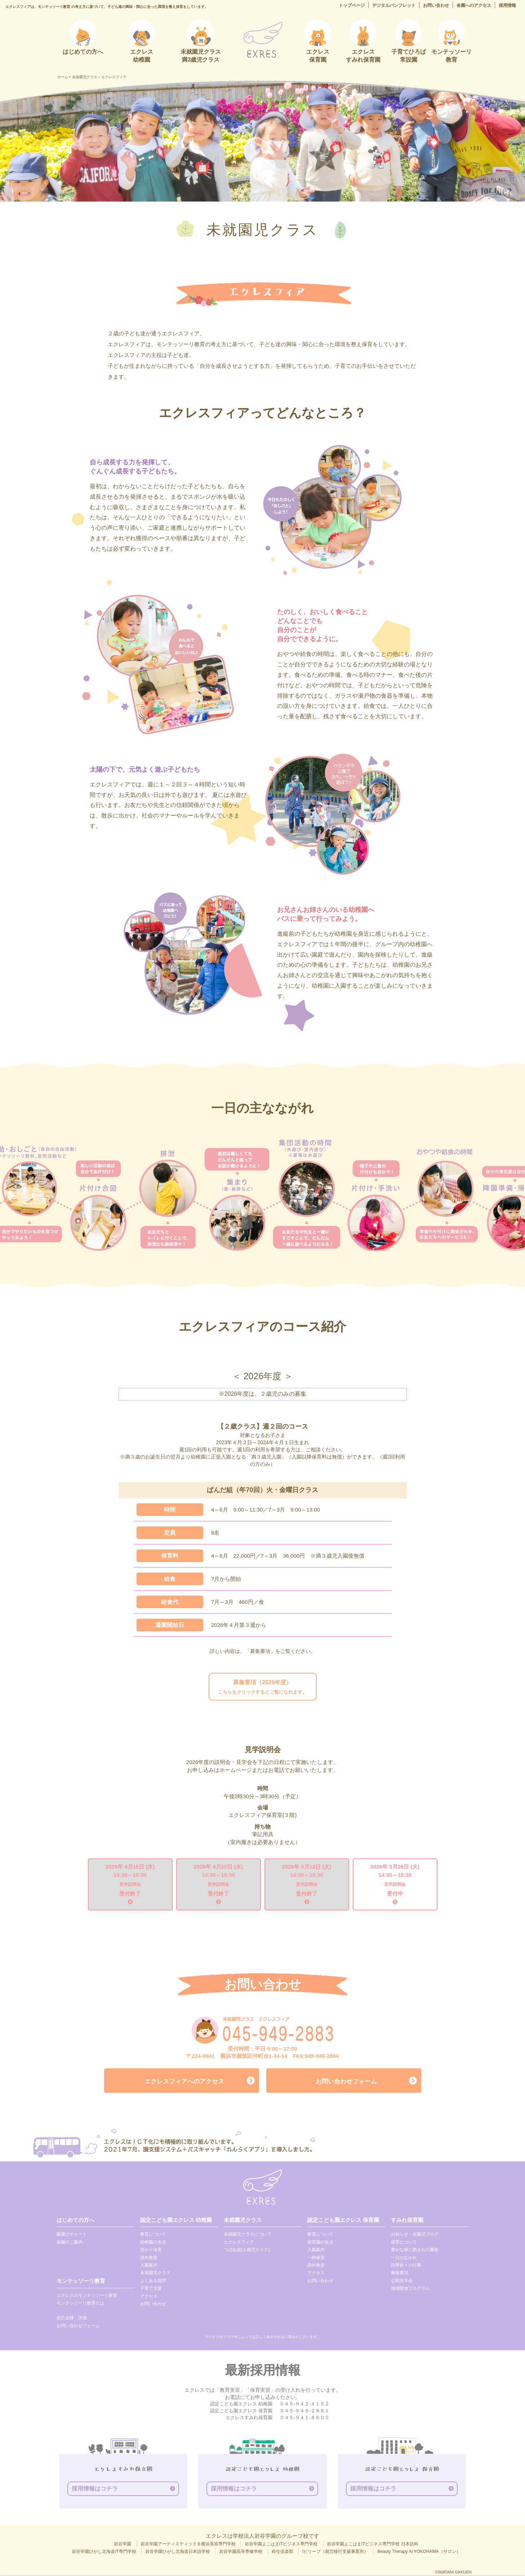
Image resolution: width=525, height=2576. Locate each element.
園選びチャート (72, 2234)
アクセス (148, 2296)
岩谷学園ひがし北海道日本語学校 (177, 2552)
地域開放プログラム (410, 2289)
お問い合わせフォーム (346, 2081)
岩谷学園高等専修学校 (240, 2552)
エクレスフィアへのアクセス (184, 2081)
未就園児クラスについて (247, 2234)
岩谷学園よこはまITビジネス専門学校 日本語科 (372, 2544)
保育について (404, 2242)
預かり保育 (151, 2250)
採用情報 (507, 5)
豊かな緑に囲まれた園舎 (415, 2250)
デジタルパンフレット (393, 5)
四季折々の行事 (406, 2265)
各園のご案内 (70, 2242)
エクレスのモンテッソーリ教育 (87, 2296)
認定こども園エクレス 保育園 (343, 2221)
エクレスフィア (239, 2242)
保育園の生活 (320, 2242)
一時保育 (316, 2258)
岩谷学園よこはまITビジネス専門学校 (281, 2544)
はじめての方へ (75, 2221)
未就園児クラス (155, 2273)
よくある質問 (153, 2281)
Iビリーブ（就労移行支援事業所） (335, 2552)
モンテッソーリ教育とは (80, 2303)
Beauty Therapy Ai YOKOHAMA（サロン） (418, 2552)
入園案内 (148, 2265)
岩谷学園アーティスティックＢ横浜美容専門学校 (188, 2544)
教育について (153, 2234)
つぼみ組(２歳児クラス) (247, 2250)
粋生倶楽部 (282, 2552)
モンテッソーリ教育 (81, 2282)
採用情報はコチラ (95, 2489)
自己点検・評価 (72, 2318)
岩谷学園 (122, 2544)
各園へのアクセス (474, 5)
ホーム (62, 77)
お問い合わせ (436, 5)
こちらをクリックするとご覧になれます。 (262, 1687)
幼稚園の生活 (153, 2242)
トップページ (352, 5)
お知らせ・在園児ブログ (415, 2234)
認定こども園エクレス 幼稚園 (176, 2221)
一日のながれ (404, 2258)
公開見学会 (402, 2281)
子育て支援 (151, 2289)
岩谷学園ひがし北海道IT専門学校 (104, 2552)
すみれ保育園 (407, 2221)
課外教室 (148, 2258)
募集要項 (399, 2273)
